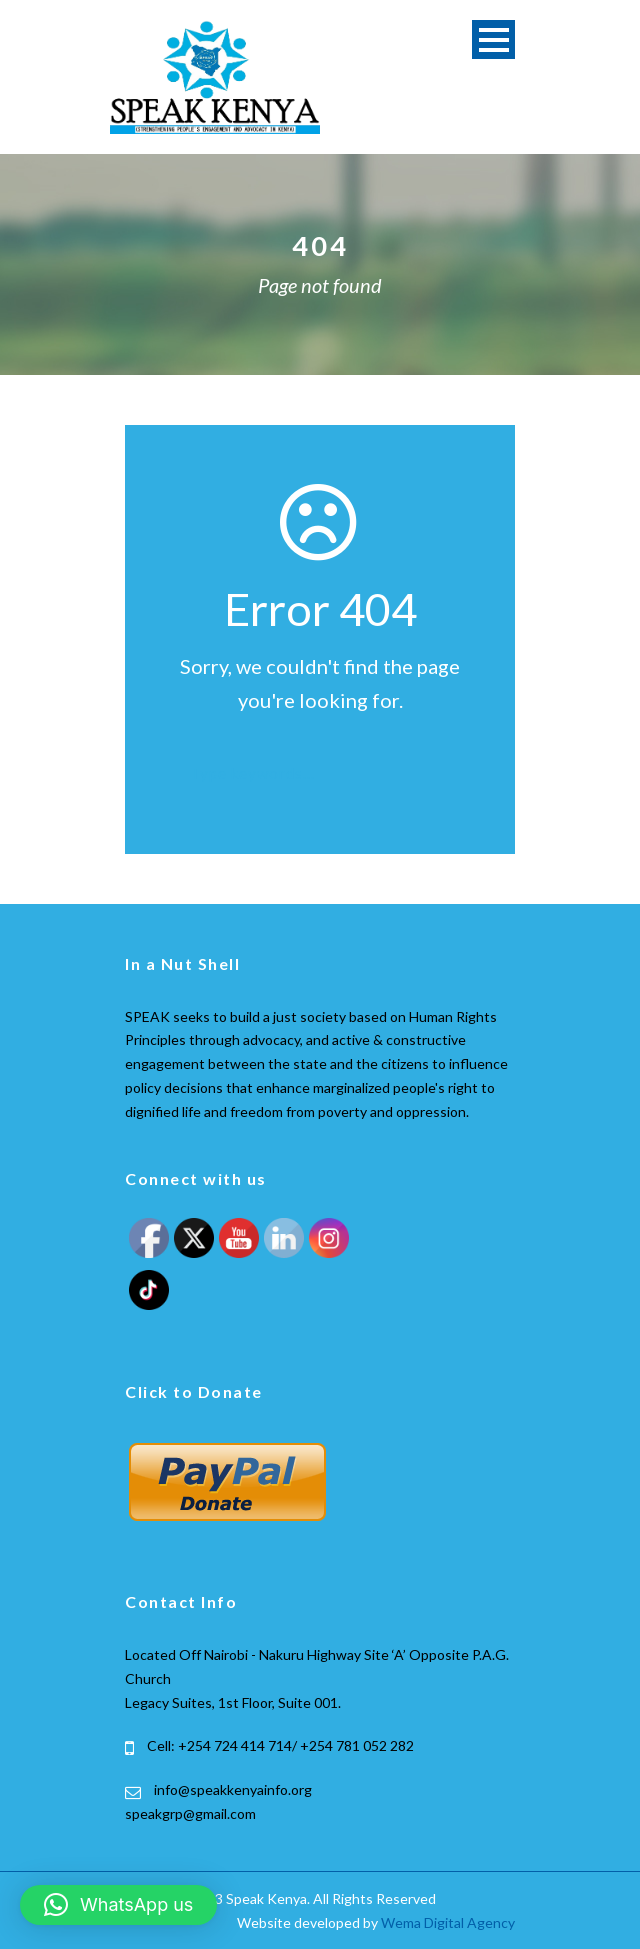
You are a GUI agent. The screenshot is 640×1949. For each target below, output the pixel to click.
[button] (118, 1905)
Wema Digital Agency (448, 1922)
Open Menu (493, 39)
